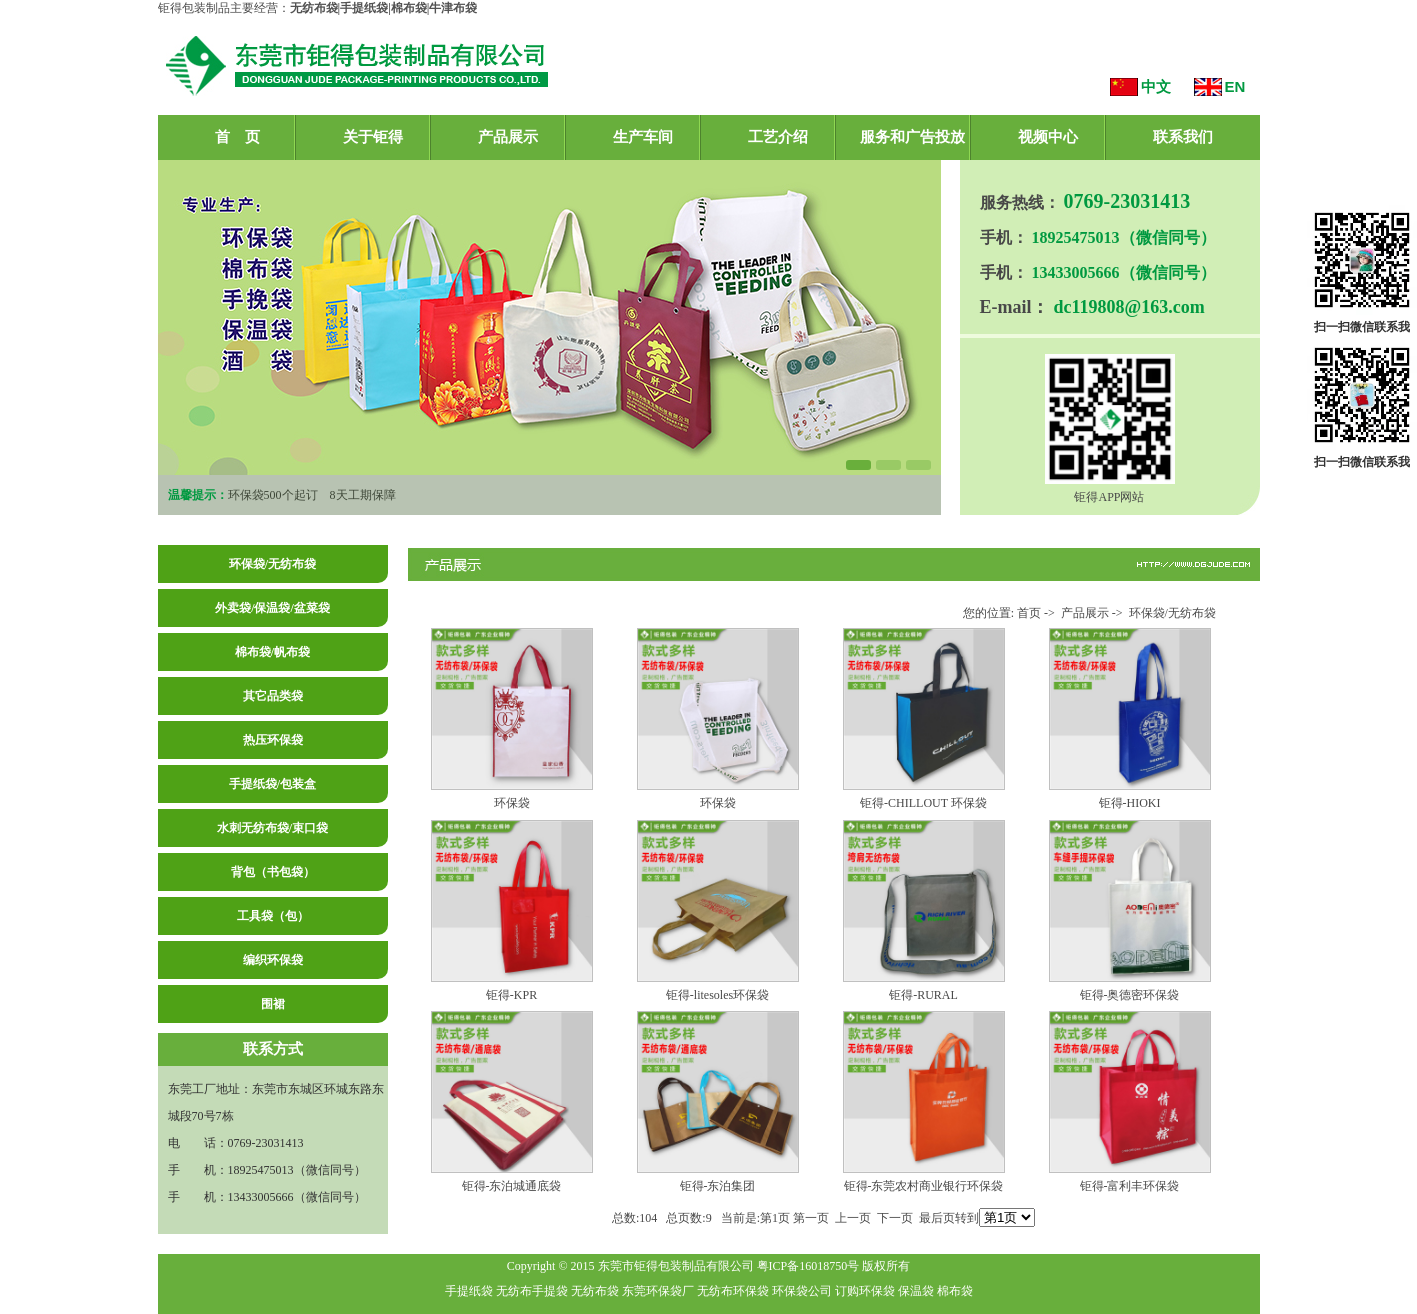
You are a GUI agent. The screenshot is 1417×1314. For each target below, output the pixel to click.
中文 (1156, 86)
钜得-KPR (511, 995)
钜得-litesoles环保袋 (717, 995)
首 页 (237, 137)
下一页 (895, 1218)
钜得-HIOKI (1130, 803)
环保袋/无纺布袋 (272, 564)
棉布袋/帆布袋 (272, 652)
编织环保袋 (273, 960)
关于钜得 (373, 137)
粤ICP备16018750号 (808, 1266)
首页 (1029, 613)
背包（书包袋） (273, 872)
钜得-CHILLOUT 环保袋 (923, 803)
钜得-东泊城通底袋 (512, 1186)
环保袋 (512, 803)
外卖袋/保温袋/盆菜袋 (272, 608)
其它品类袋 (273, 696)
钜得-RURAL (923, 995)
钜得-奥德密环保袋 (1130, 995)
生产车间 (643, 137)
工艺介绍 (778, 137)
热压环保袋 (273, 740)
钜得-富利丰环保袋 (1130, 1186)
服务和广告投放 (912, 137)
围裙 (273, 1004)
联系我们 (1183, 137)
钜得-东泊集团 (718, 1186)
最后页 (937, 1218)
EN (1235, 86)
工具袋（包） (273, 916)
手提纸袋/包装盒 (272, 784)
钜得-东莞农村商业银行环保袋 (924, 1186)
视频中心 (1048, 137)
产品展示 (508, 137)
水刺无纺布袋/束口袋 (272, 828)
